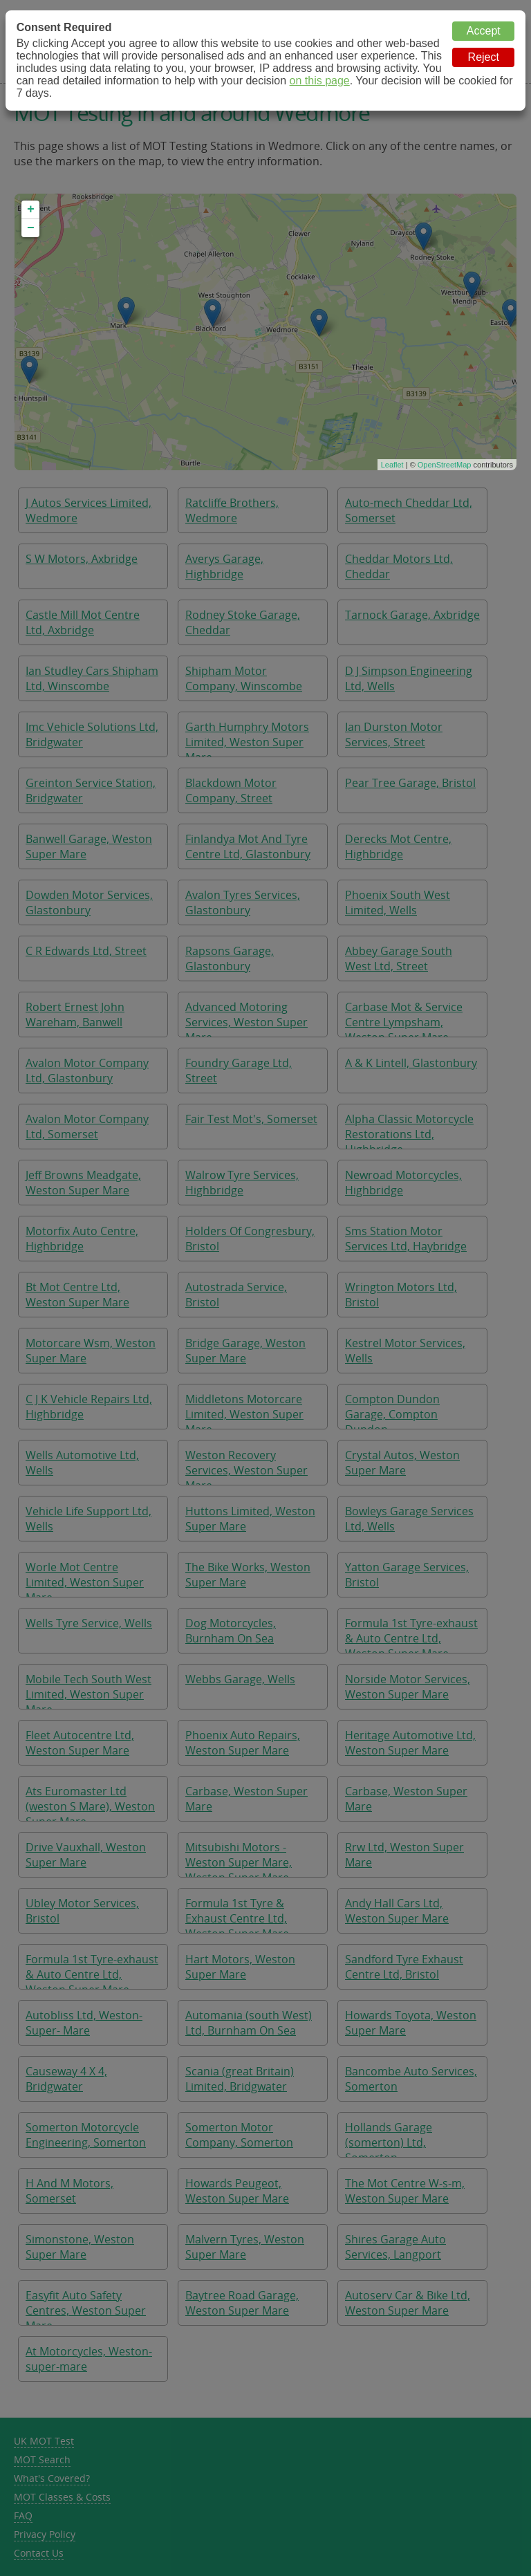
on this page (320, 80)
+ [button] (31, 209)
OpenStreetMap (445, 465)
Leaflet (392, 465)
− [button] (31, 228)
